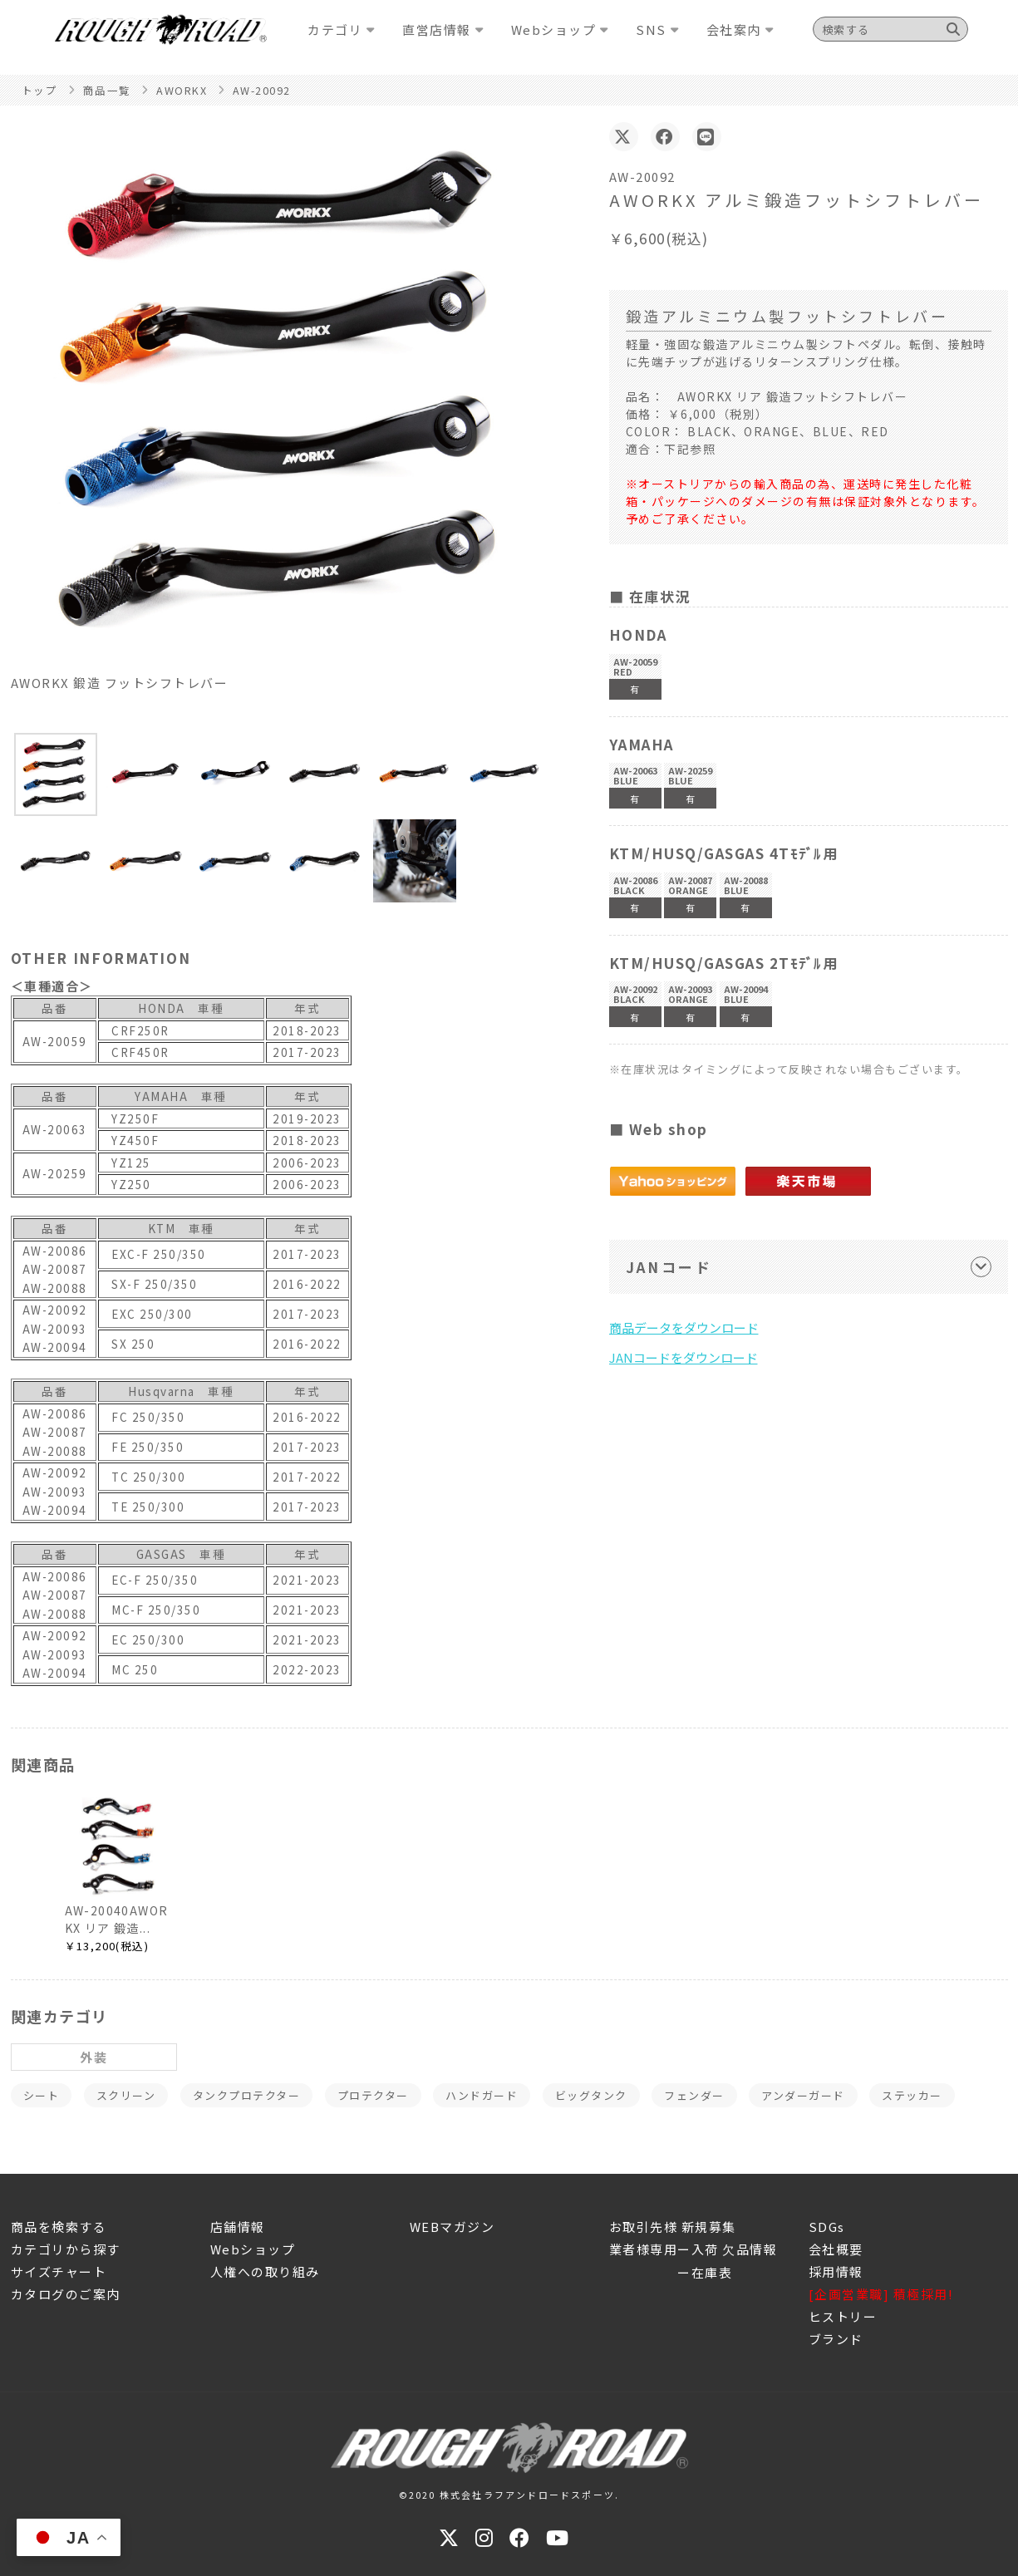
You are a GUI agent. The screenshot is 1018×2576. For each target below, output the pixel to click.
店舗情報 (237, 2226)
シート (41, 2095)
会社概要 (836, 2249)
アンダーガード (803, 2095)
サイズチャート (59, 2271)
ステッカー (912, 2095)
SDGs (827, 2226)
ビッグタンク (591, 2095)
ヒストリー (843, 2316)
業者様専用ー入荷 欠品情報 (693, 2249)
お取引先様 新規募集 (672, 2226)
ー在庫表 (671, 2272)
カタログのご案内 (65, 2294)
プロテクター (373, 2095)
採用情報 (836, 2271)
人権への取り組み (265, 2271)
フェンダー (694, 2095)
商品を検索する (59, 2226)
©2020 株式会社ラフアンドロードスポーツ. (509, 2494)
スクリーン (126, 2095)
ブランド (836, 2338)
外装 (93, 2057)
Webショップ (253, 2249)
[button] (55, 774)
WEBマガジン (452, 2226)
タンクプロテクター (247, 2095)
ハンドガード (481, 2095)
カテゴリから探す (65, 2249)
